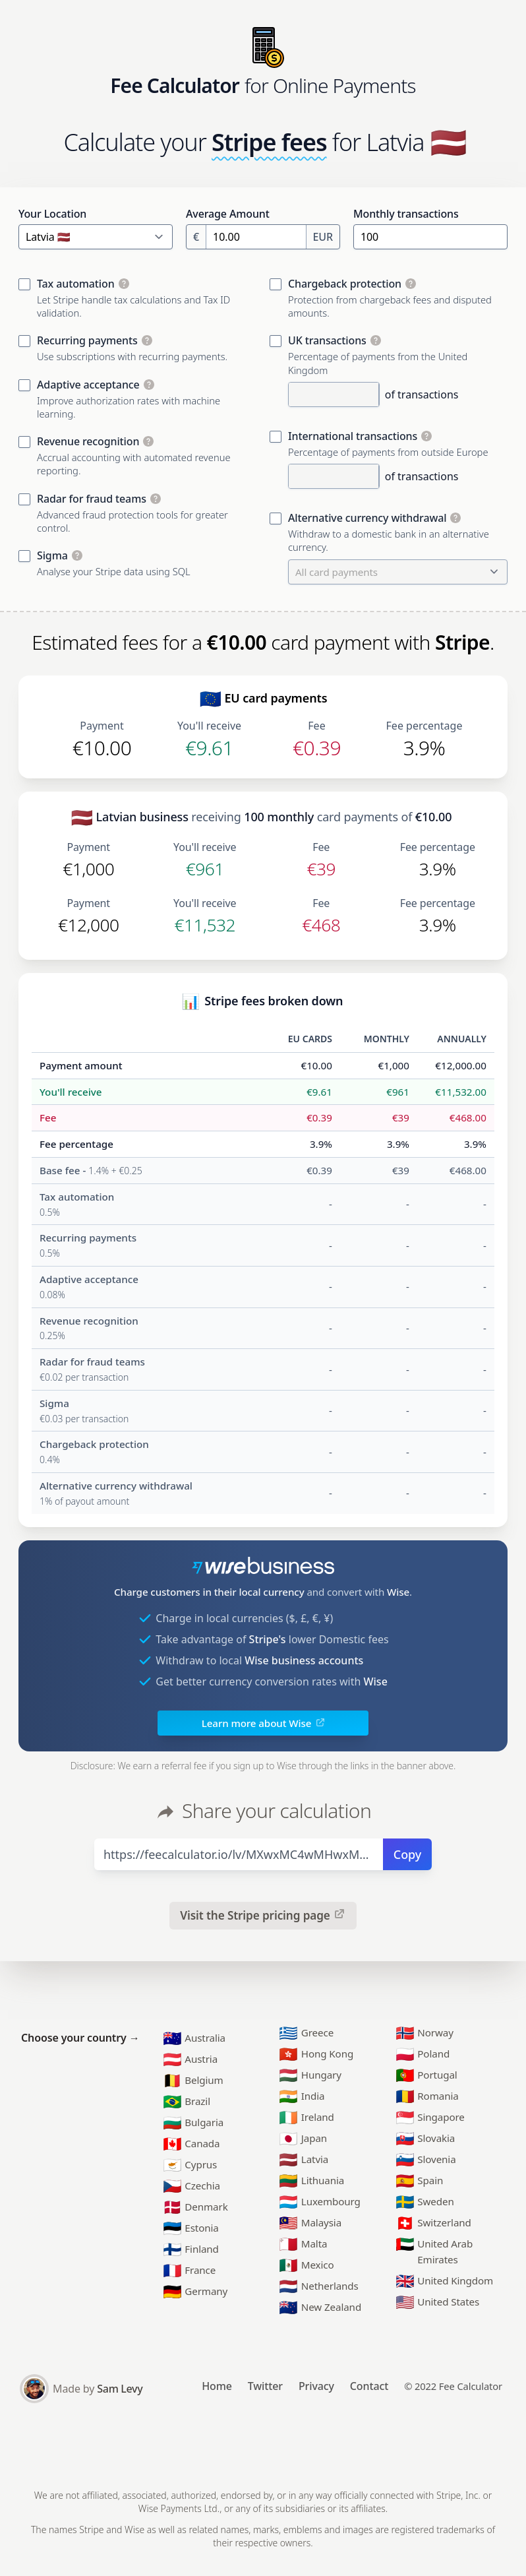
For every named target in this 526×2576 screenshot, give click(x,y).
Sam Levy (119, 2388)
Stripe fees (269, 142)
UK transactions (327, 340)
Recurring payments (87, 340)
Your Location (52, 213)
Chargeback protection (344, 283)
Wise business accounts (304, 1660)
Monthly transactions (406, 213)
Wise (398, 1591)
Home (217, 2386)
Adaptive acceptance (88, 384)
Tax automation (76, 283)
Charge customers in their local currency (209, 1591)
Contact (369, 2386)
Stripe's (267, 1639)
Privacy (316, 2386)
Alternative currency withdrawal (367, 518)
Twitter (265, 2386)
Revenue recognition (88, 441)
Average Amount (228, 213)
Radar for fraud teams (91, 498)
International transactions (352, 436)
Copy (407, 1854)
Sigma (52, 555)
